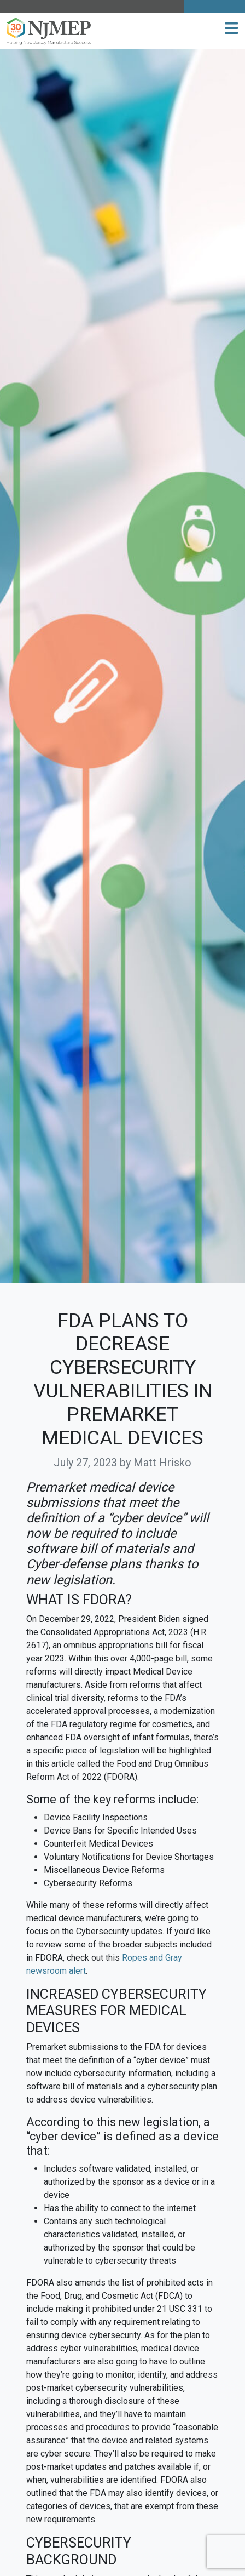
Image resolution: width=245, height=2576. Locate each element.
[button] (231, 29)
